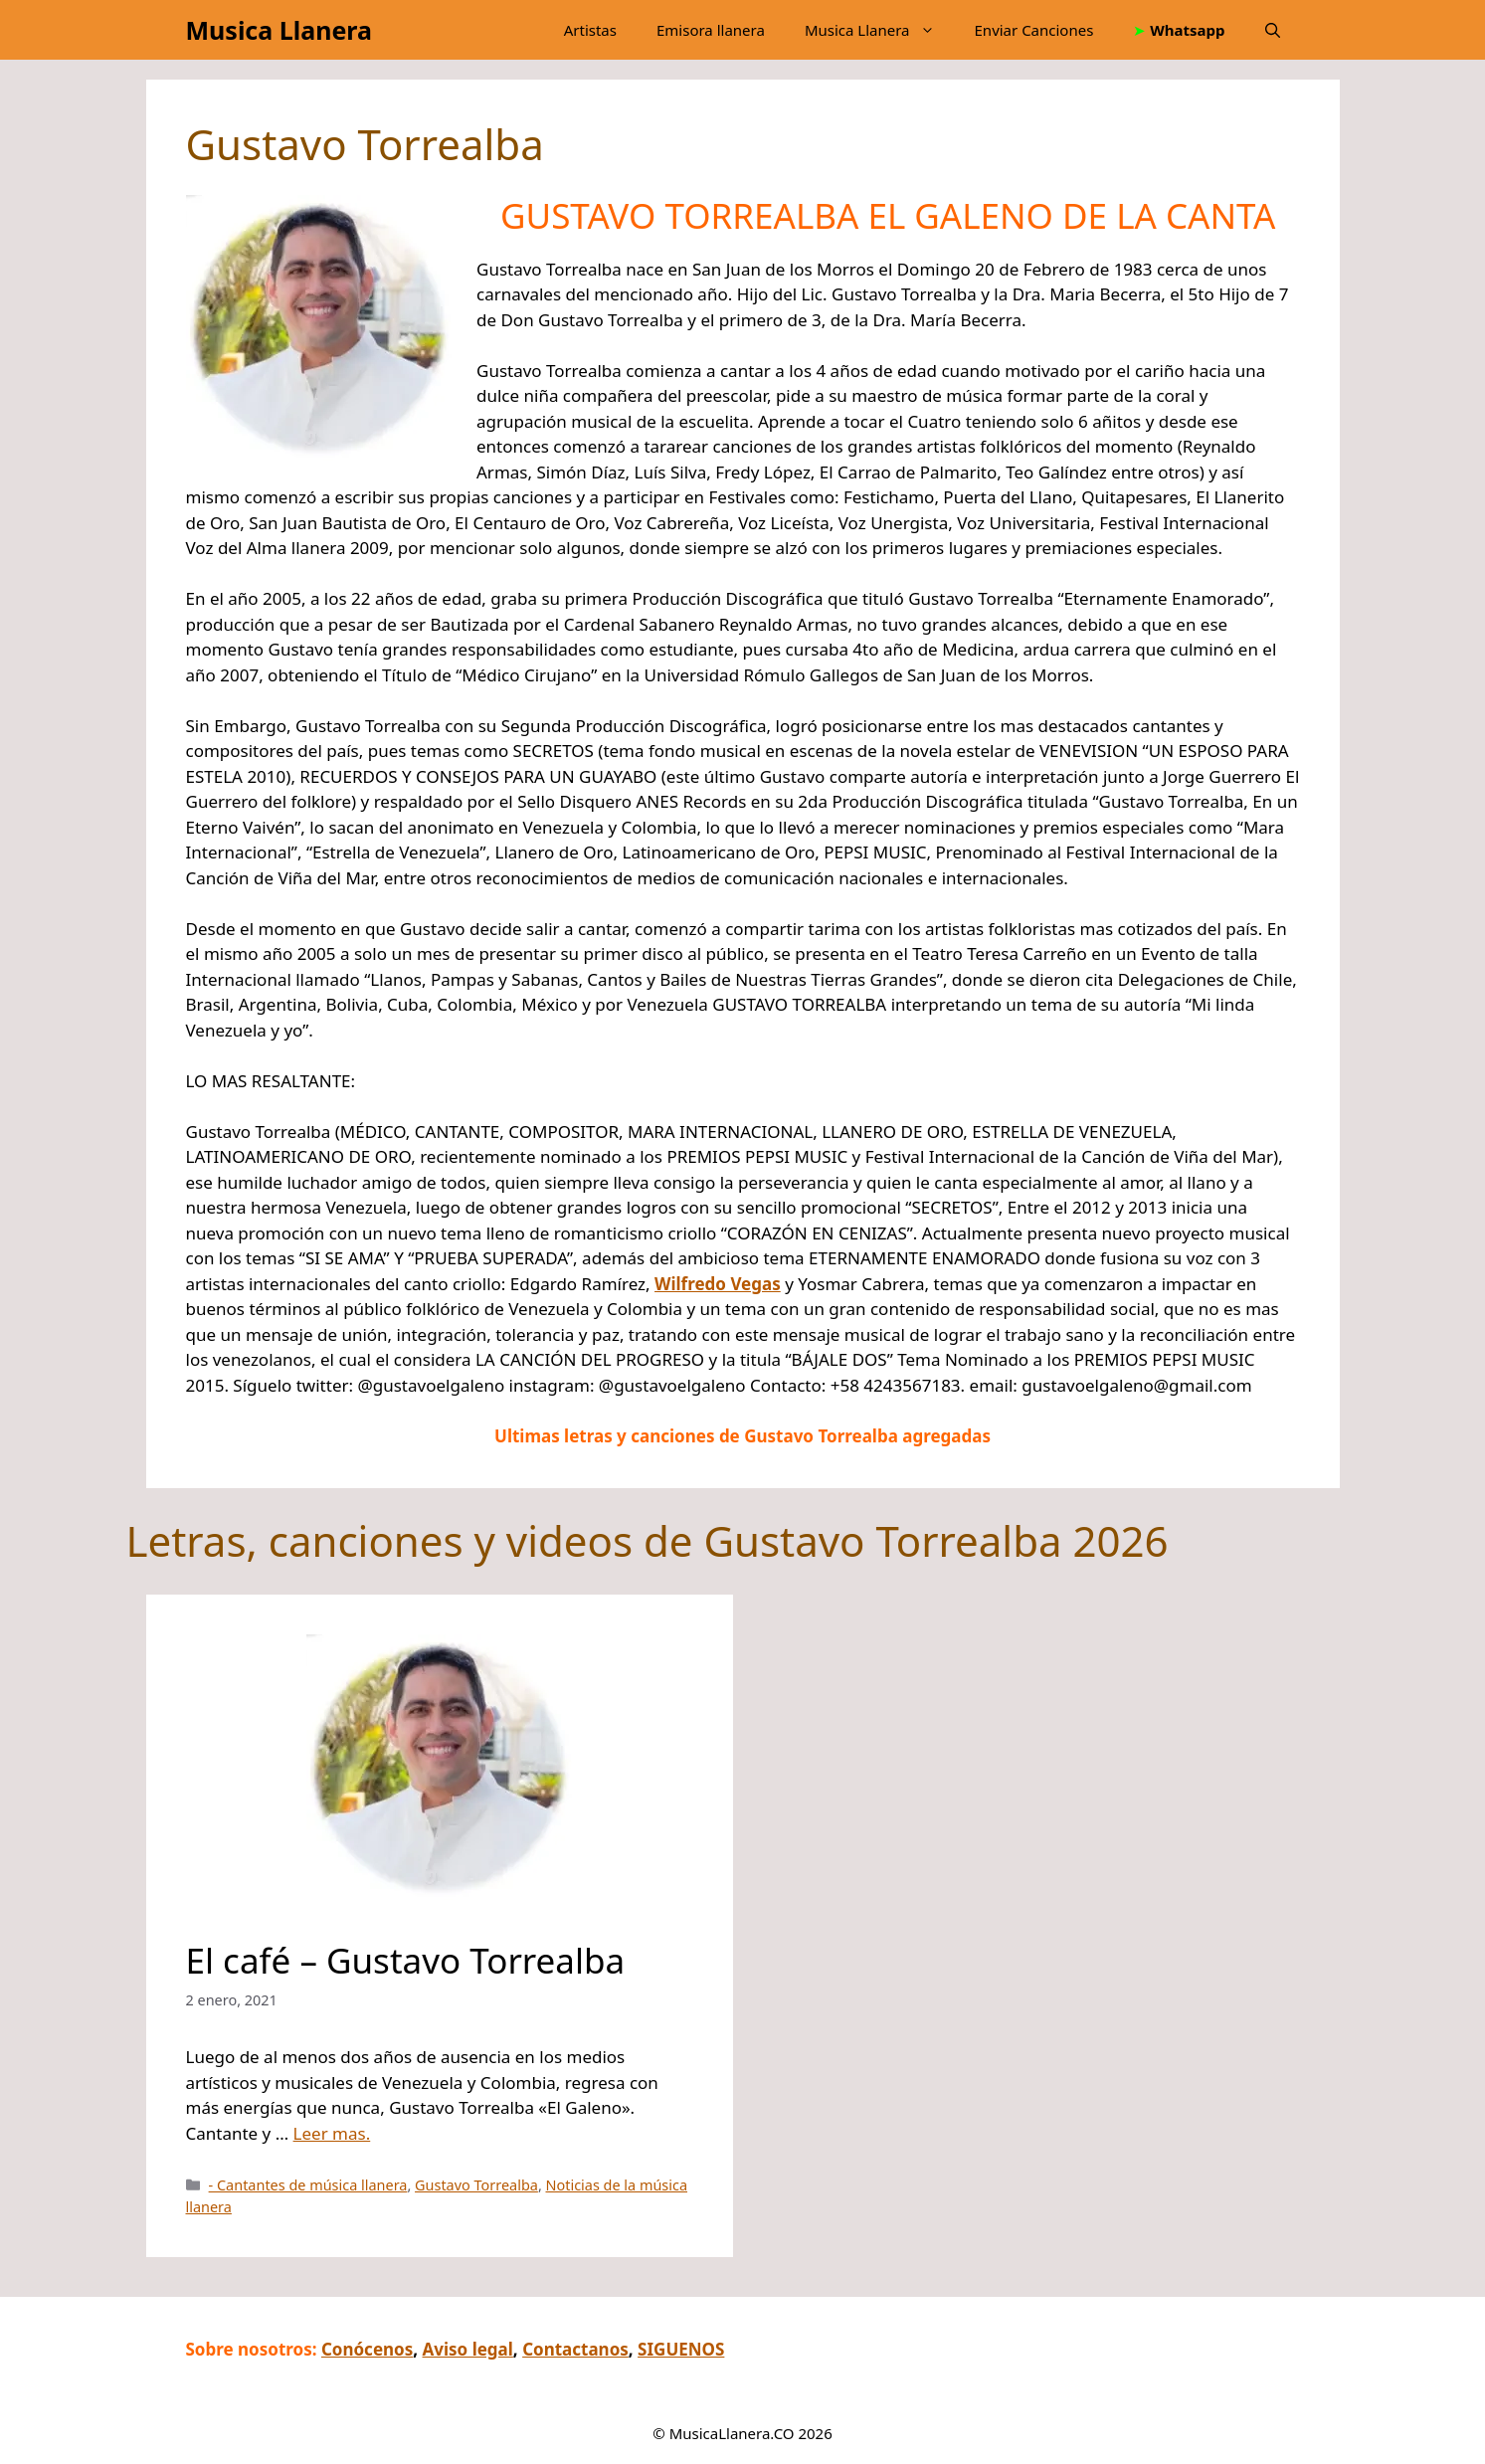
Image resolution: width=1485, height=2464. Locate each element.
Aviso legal (468, 2349)
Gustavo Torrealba (476, 2185)
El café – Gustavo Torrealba (406, 1960)
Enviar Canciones (1034, 30)
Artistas (590, 30)
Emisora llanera (710, 30)
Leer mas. (332, 2133)
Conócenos (367, 2349)
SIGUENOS (681, 2349)
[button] (1272, 30)
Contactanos (575, 2349)
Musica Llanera (279, 30)
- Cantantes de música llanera (308, 2185)
